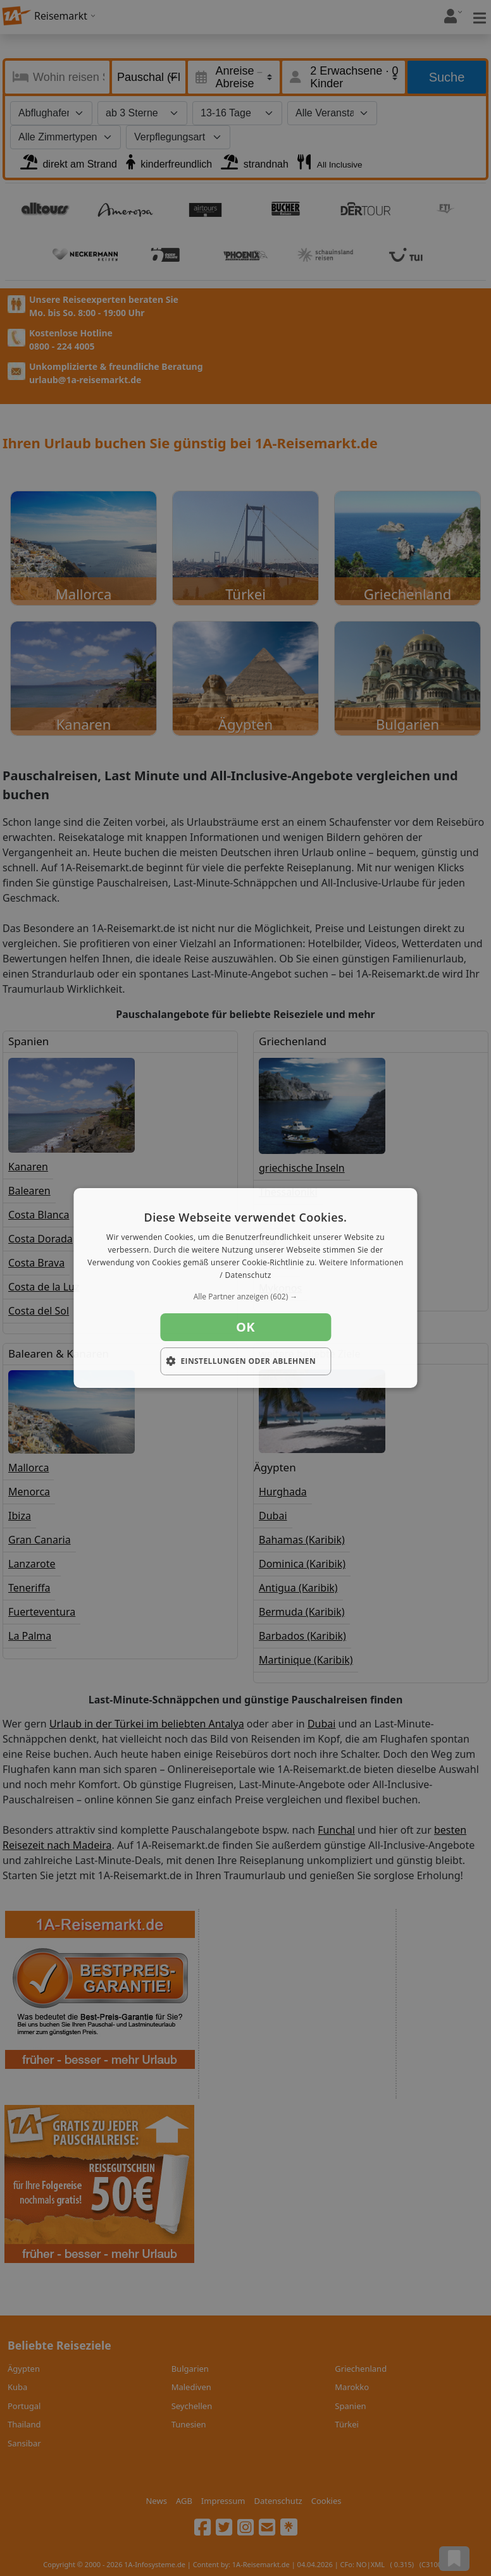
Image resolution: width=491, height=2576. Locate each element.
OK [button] (245, 1326)
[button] (245, 1297)
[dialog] (245, 1288)
